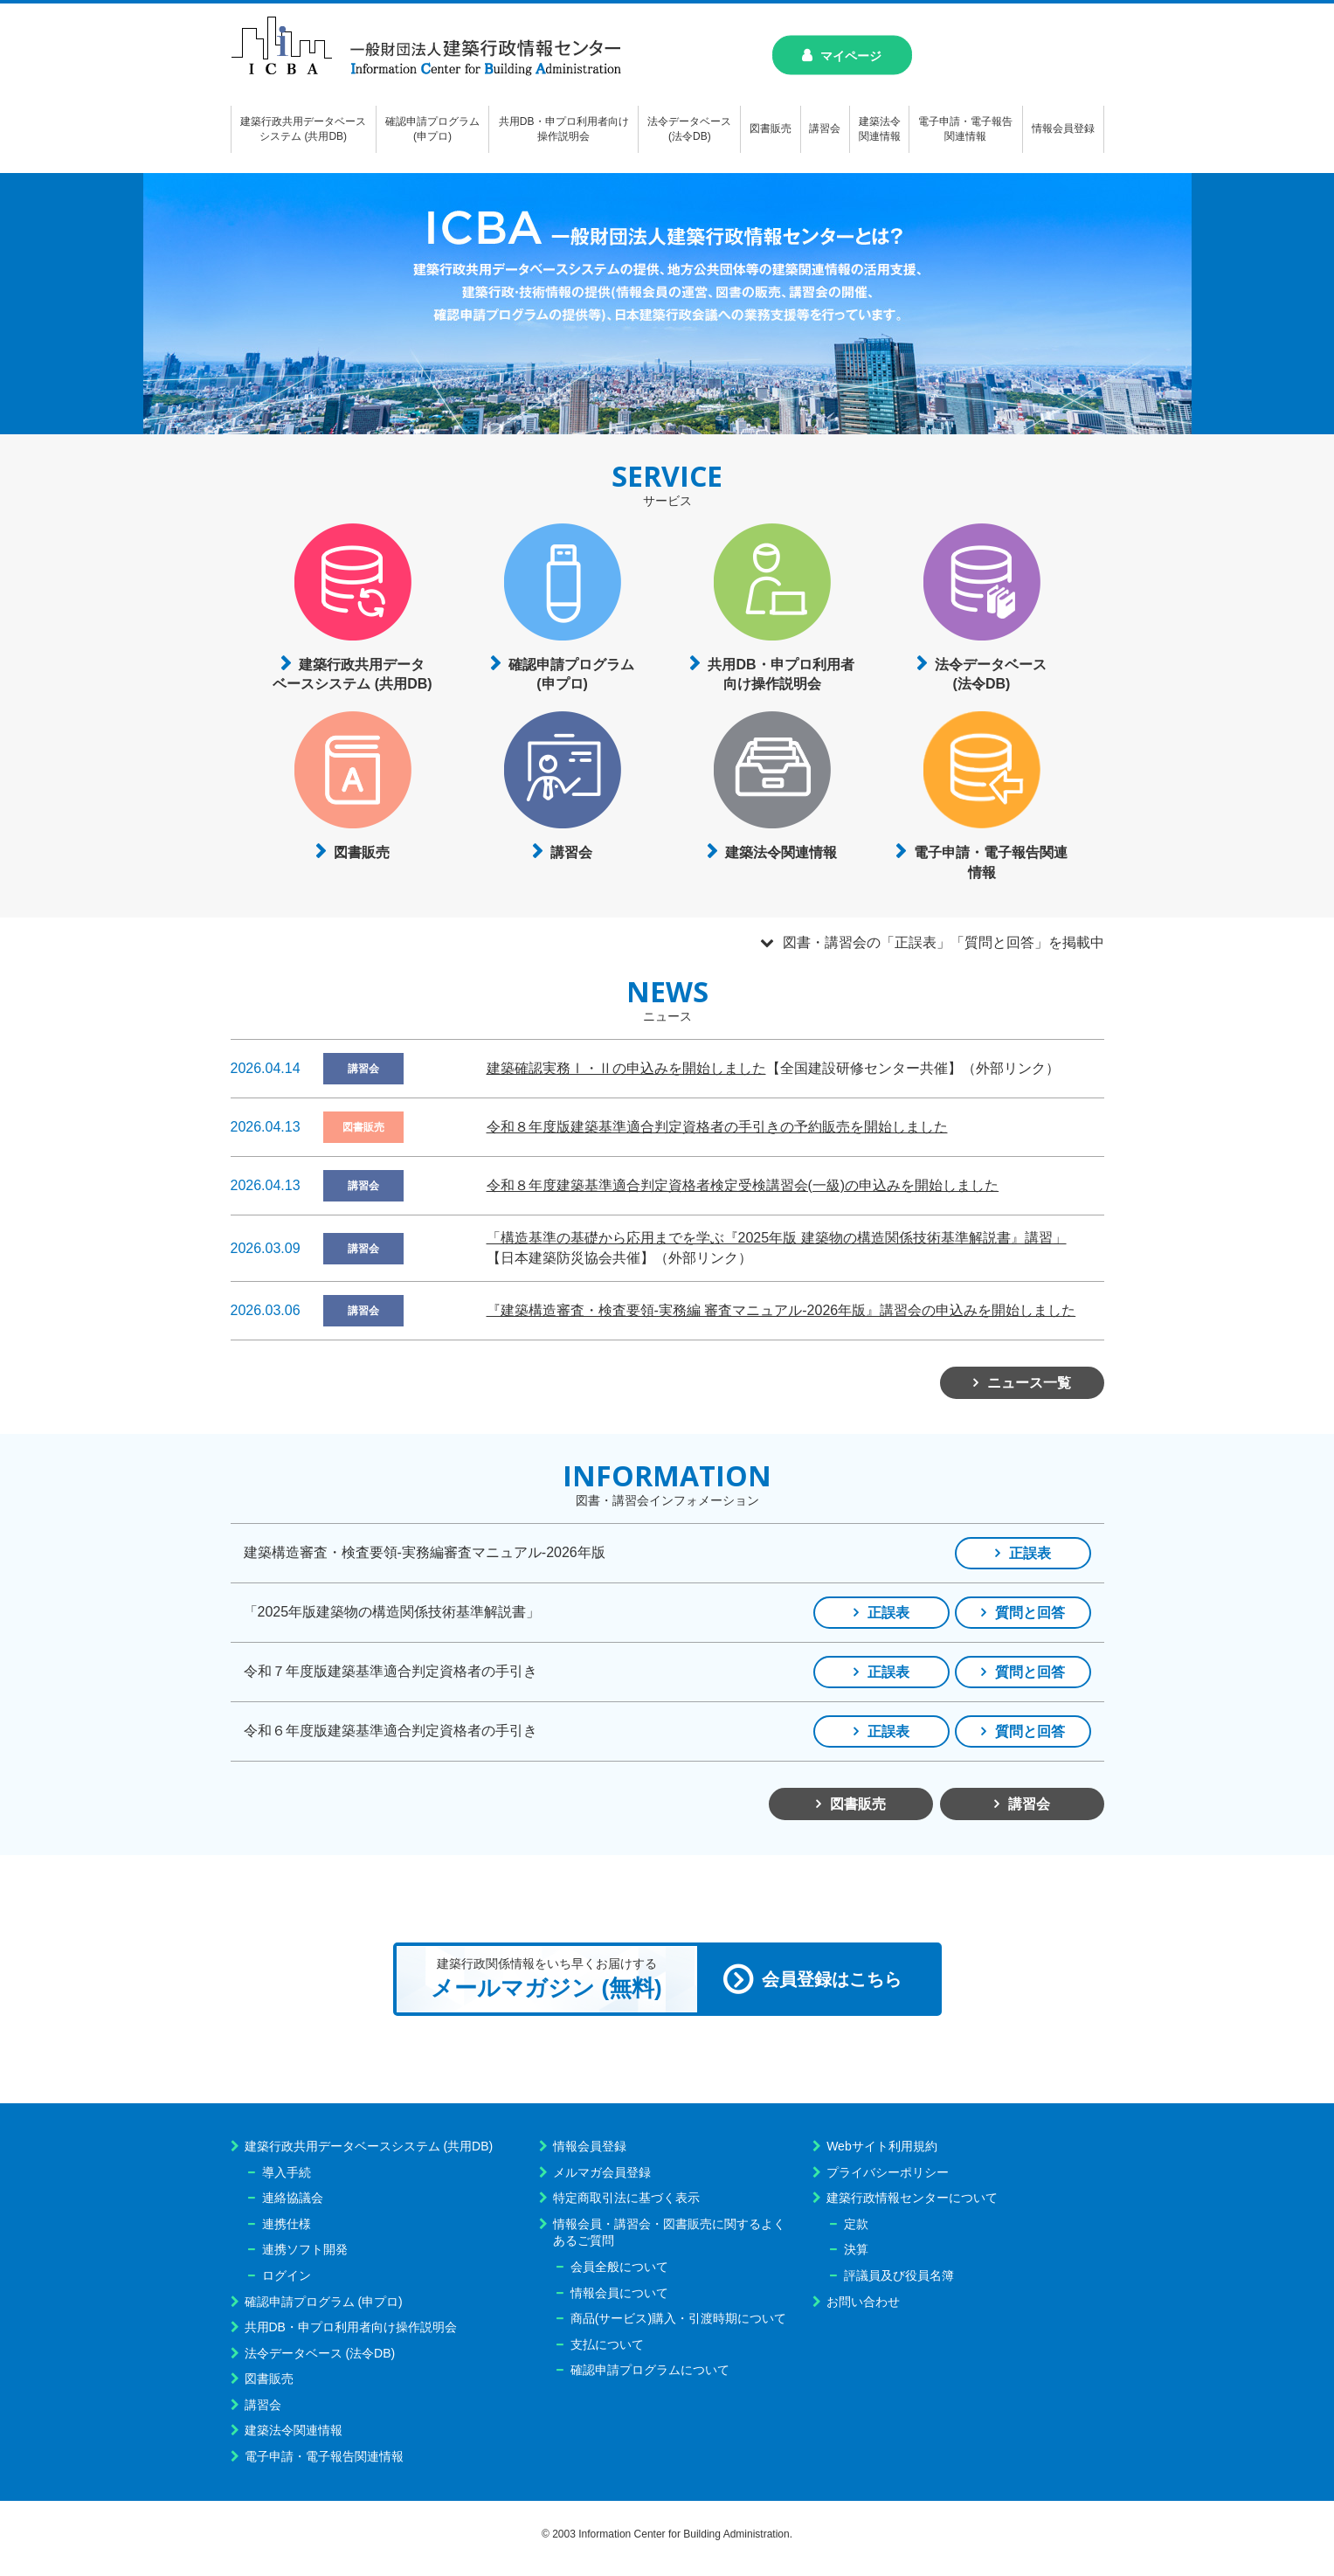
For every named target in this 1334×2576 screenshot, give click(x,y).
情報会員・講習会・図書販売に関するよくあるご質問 (669, 2232)
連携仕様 (286, 2224)
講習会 (571, 852)
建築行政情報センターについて (912, 2198)
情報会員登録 (589, 2146)
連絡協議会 (292, 2198)
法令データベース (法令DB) (320, 2353)
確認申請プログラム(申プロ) (571, 674)
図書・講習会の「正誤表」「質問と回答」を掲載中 (943, 942)
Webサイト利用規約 (881, 2146)
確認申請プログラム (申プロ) (324, 2302)
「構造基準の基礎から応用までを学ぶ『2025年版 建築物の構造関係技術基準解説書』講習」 (777, 1237)
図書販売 (362, 852)
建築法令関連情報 (781, 852)
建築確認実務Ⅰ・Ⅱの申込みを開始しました (626, 1068)
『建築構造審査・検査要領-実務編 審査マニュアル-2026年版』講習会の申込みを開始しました (781, 1310)
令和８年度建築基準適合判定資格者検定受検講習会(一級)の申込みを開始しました (743, 1185)
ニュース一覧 (1029, 1382)
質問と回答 (1030, 1612)
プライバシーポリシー (887, 2172)
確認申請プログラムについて (649, 2370)
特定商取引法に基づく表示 (626, 2198)
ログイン (286, 2275)
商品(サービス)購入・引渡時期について (678, 2318)
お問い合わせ (863, 2302)
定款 (856, 2224)
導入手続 (286, 2172)
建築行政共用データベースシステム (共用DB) (352, 674)
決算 (856, 2249)
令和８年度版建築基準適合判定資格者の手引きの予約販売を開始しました (717, 1126)
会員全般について (619, 2267)
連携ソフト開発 (305, 2249)
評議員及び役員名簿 (899, 2275)
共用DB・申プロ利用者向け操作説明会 (781, 674)
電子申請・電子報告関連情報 (991, 862)
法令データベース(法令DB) (991, 674)
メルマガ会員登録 (602, 2172)
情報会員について (619, 2293)
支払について (607, 2344)
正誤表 (1030, 1553)
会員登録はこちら (832, 1979)
